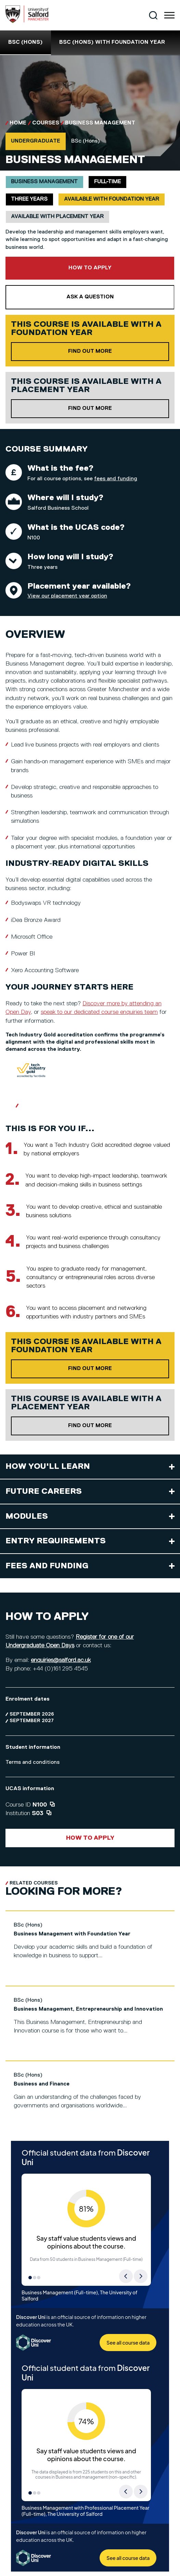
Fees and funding (46, 1566)
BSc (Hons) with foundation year (112, 42)
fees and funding (115, 479)
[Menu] (169, 15)
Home (18, 123)
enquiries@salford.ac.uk (61, 1660)
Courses (45, 123)
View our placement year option (67, 596)
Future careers (43, 1491)
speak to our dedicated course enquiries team (99, 1012)
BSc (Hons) (25, 42)
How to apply (90, 268)
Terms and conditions (32, 1762)
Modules (26, 1516)
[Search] (153, 15)
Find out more (118, 351)
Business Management (100, 123)
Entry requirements (55, 1541)
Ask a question (90, 297)
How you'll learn (47, 1466)
